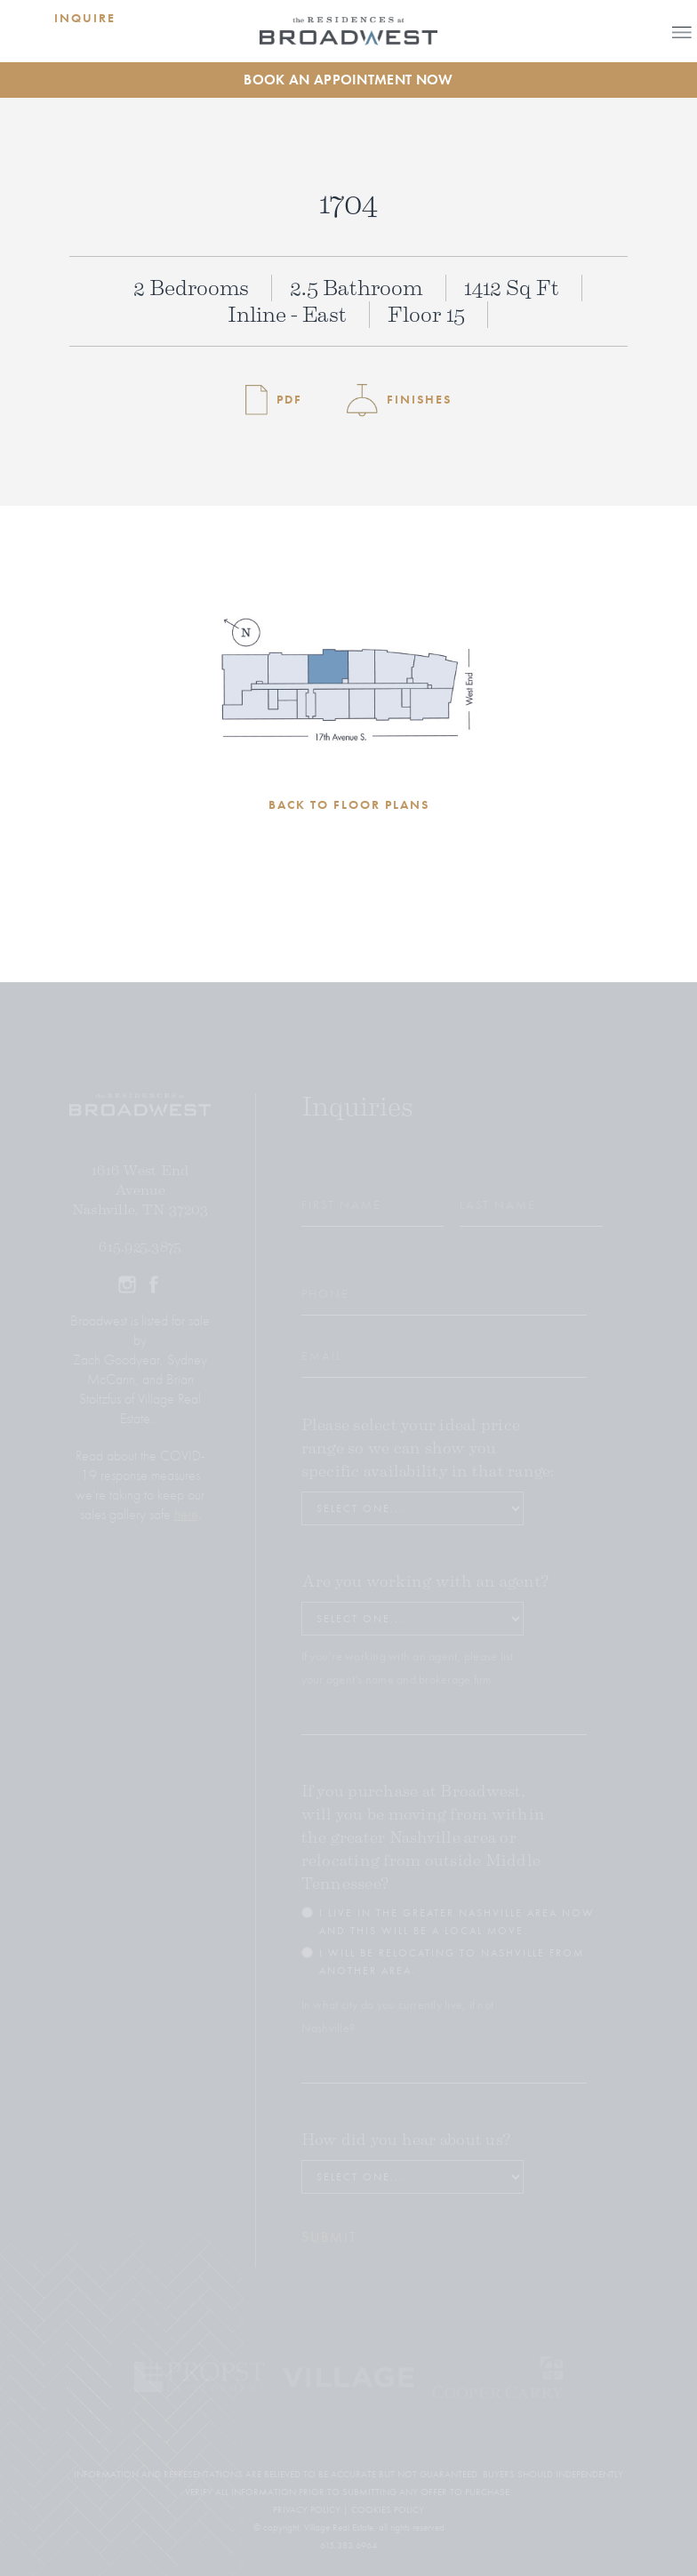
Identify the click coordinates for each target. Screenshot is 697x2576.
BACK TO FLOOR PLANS (348, 804)
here (186, 1514)
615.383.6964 (348, 2545)
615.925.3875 (140, 1247)
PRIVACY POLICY (306, 2509)
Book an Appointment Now (348, 79)
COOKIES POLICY (387, 2509)
